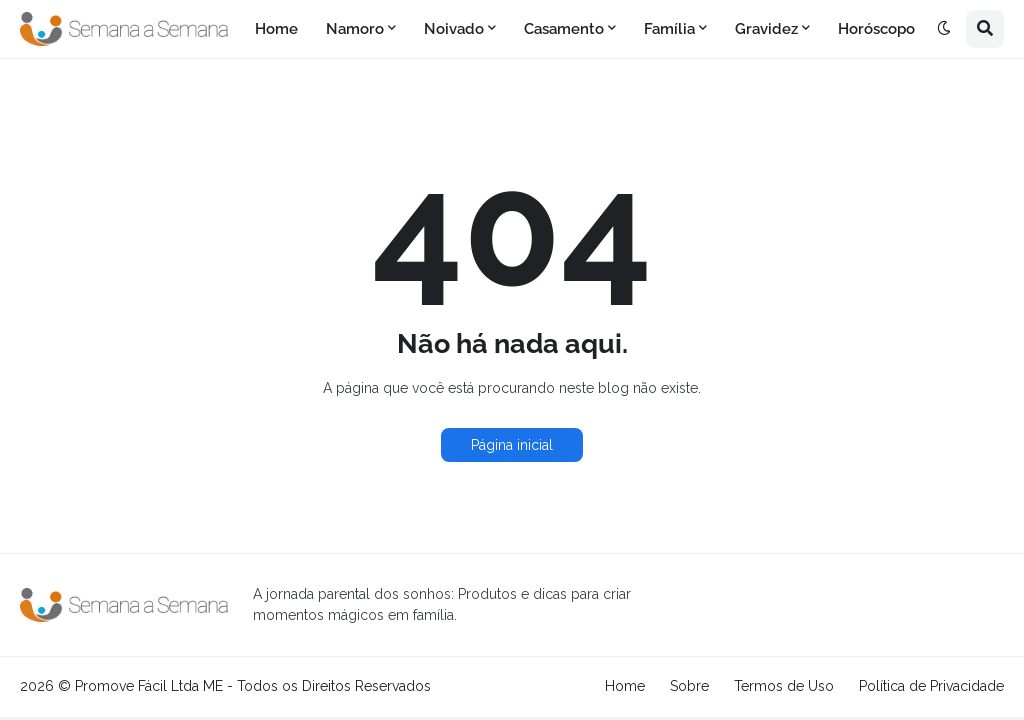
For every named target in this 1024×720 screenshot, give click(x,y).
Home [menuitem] (276, 29)
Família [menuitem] (669, 29)
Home (625, 686)
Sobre (689, 686)
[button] (944, 29)
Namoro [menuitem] (355, 29)
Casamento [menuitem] (564, 29)
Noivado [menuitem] (454, 29)
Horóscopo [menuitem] (876, 29)
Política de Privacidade (931, 686)
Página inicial (512, 445)
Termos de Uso (784, 686)
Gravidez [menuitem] (766, 29)
